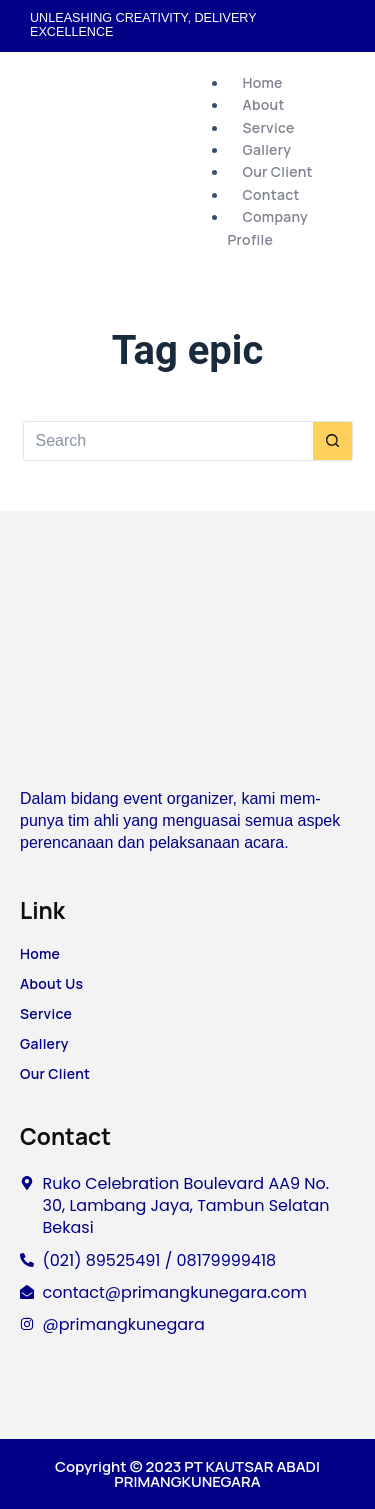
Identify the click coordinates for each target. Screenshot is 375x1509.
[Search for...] (168, 441)
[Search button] (333, 441)
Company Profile (268, 227)
